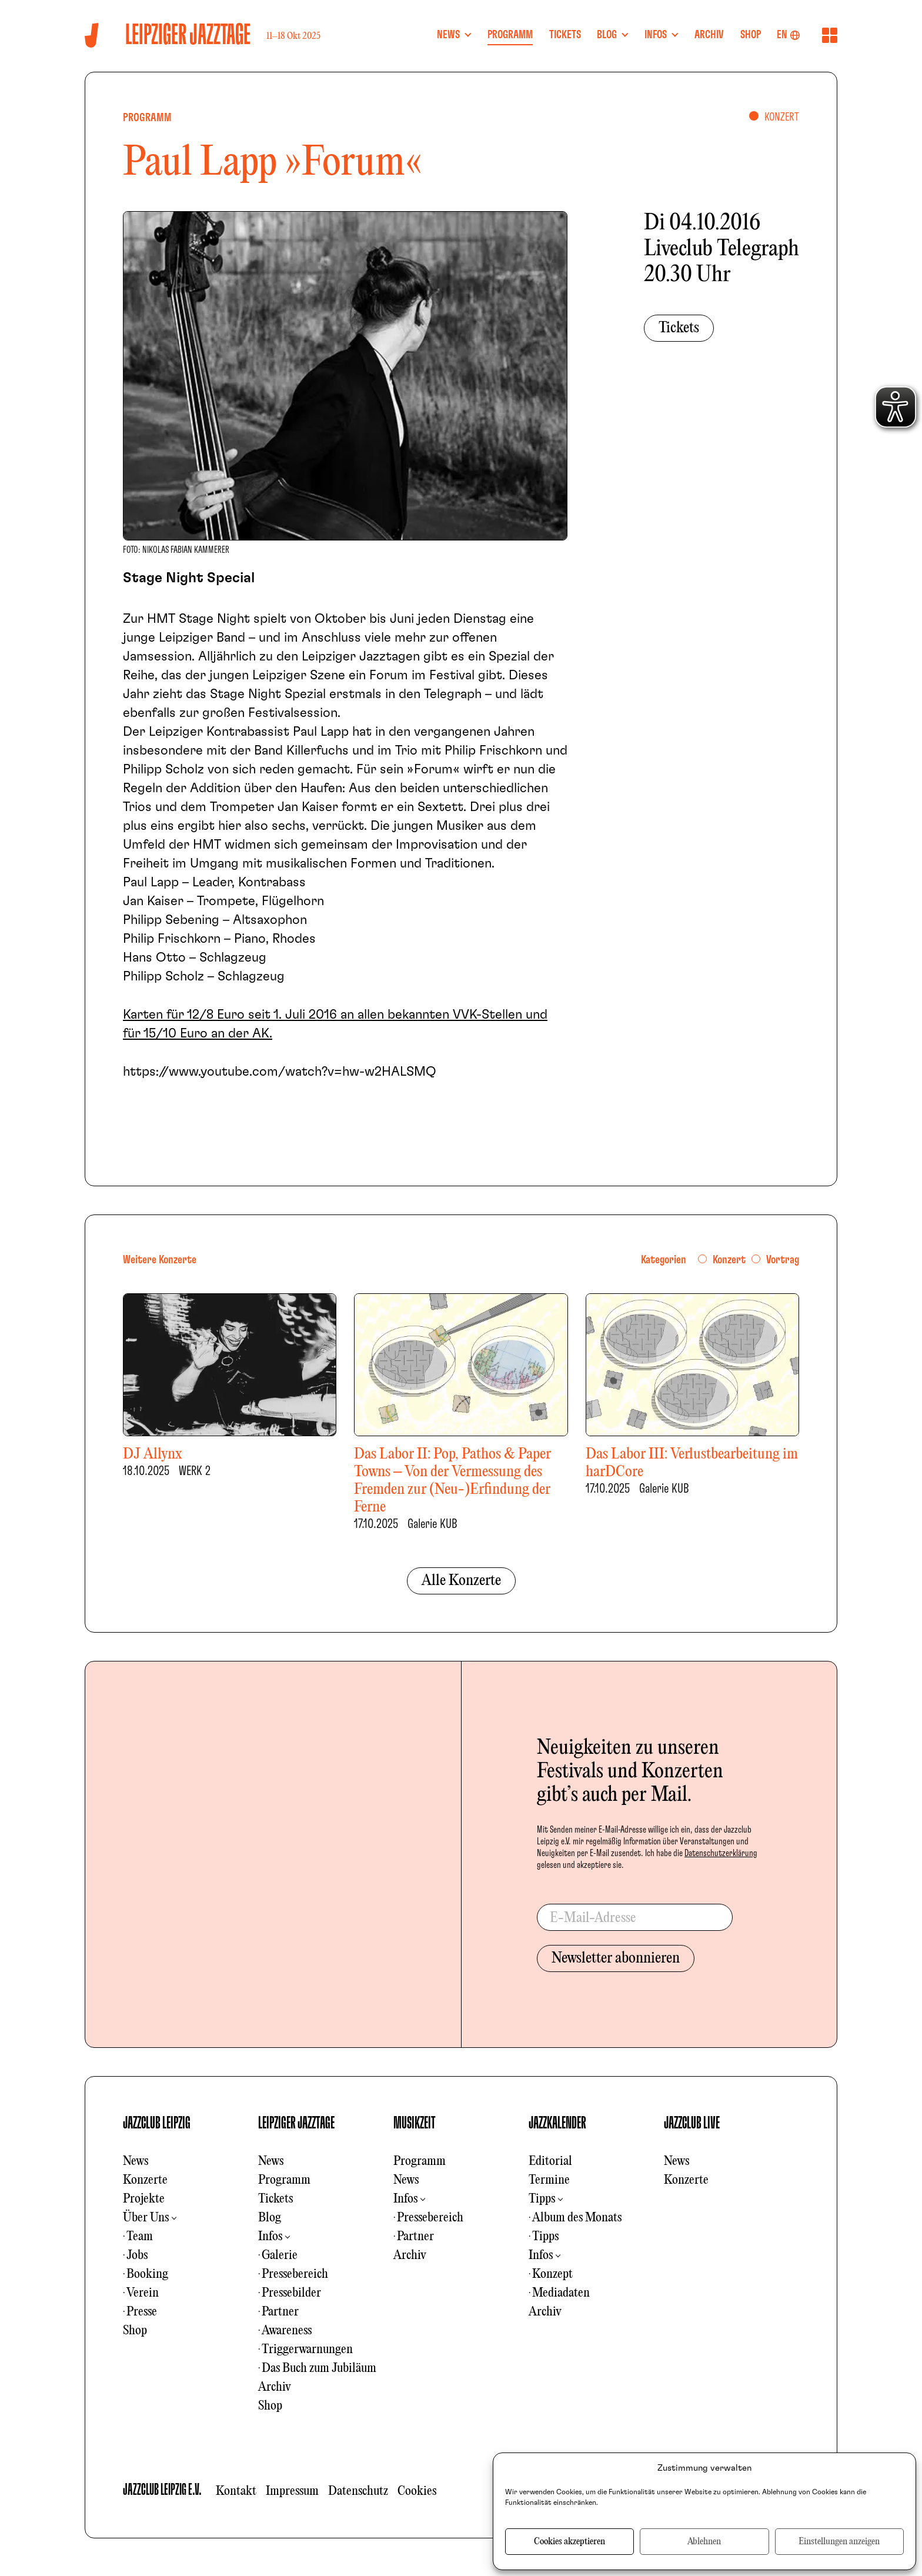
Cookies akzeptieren (569, 2542)
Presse (141, 2312)
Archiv (274, 2387)
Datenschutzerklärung (720, 1853)
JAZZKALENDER (557, 2123)
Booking (147, 2274)
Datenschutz (358, 2491)
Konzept (552, 2274)
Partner (280, 2312)
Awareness (287, 2331)
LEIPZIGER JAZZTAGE (296, 2123)
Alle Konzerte (461, 1581)
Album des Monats (577, 2218)
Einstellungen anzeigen (839, 2542)
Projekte (144, 2199)
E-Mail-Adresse (593, 1918)
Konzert (729, 1260)
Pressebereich (295, 2274)
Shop (135, 2331)
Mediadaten (561, 2293)
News (135, 2161)
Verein (142, 2293)
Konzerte (145, 2180)
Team (139, 2237)
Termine (549, 2180)
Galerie (280, 2255)
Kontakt (236, 2491)
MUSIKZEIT (414, 2123)
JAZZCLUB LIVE (692, 2123)
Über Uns (146, 2218)
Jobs (137, 2255)
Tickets (679, 328)
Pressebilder (291, 2293)
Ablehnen (704, 2542)
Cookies (416, 2491)
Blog (269, 2218)
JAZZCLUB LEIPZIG (157, 2123)
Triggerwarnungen (307, 2350)
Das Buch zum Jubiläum (319, 2368)
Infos (270, 2237)
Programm (284, 2180)
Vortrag (782, 1260)
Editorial (550, 2161)
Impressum (292, 2491)
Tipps (542, 2199)
